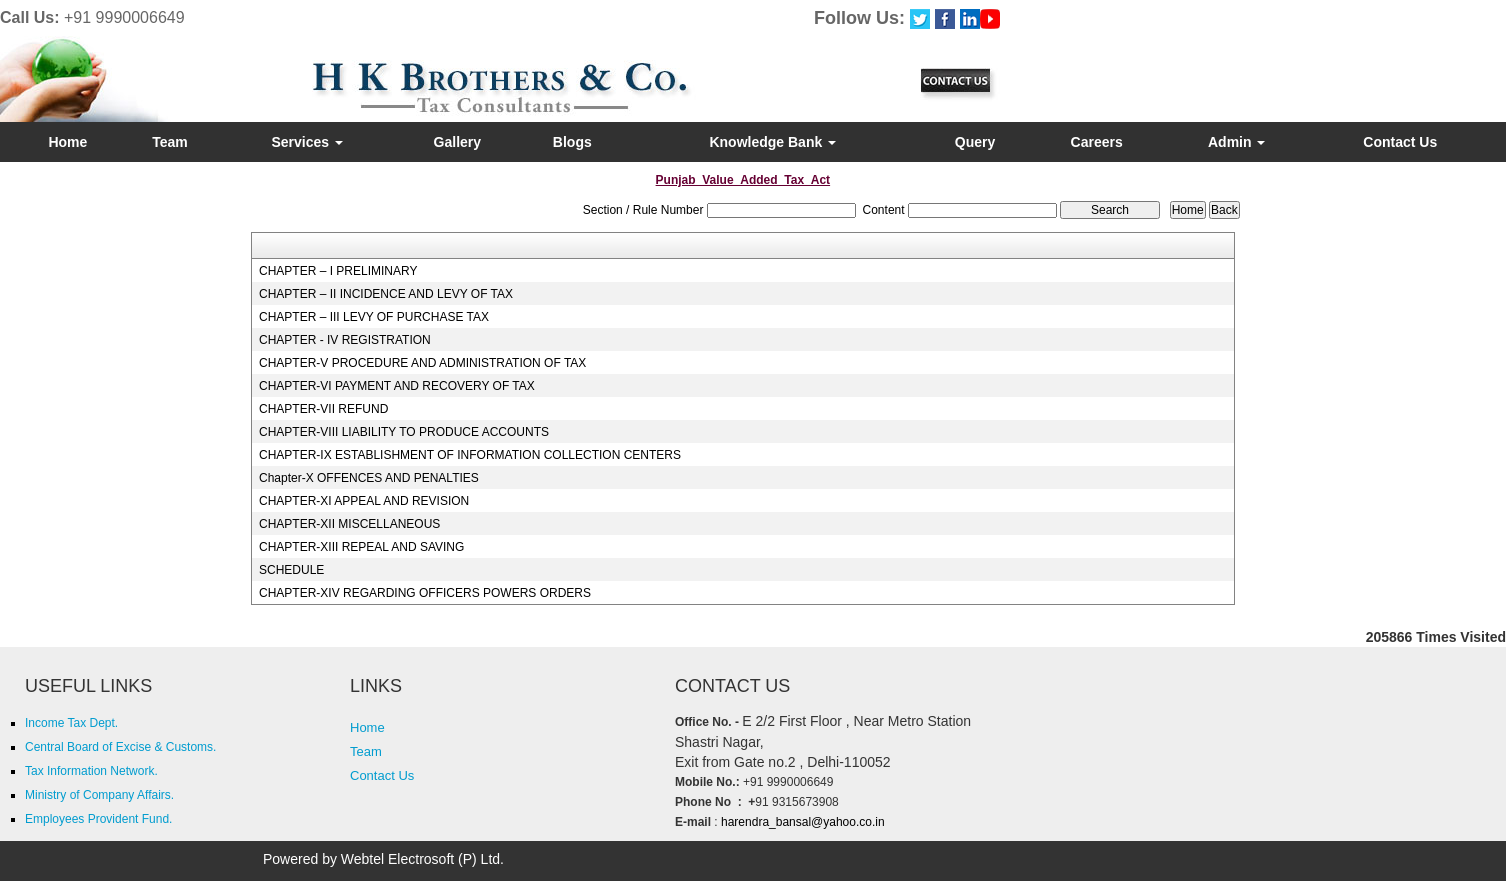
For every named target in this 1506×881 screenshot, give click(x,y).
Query (975, 142)
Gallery (457, 142)
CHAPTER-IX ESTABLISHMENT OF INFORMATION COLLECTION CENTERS (470, 455)
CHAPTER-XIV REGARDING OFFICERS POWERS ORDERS (425, 593)
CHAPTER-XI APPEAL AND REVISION (364, 501)
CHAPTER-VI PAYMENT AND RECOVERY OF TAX (397, 386)
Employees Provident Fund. (98, 819)
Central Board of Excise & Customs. (120, 747)
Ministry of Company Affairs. (99, 795)
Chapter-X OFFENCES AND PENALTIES (369, 478)
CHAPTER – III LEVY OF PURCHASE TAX (374, 317)
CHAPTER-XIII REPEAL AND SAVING (361, 547)
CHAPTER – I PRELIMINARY (338, 271)
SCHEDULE (291, 570)
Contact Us (1400, 142)
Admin (1236, 142)
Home (67, 142)
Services (307, 142)
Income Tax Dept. (71, 723)
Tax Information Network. (91, 771)
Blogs (572, 142)
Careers (1097, 142)
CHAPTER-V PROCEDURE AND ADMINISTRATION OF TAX (422, 363)
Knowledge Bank (772, 142)
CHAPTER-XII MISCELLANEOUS (349, 524)
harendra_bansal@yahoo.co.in (801, 822)
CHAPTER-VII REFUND (323, 409)
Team (170, 142)
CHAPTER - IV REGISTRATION (345, 340)
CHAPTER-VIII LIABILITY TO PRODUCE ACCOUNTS (404, 432)
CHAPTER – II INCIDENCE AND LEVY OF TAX (386, 294)
